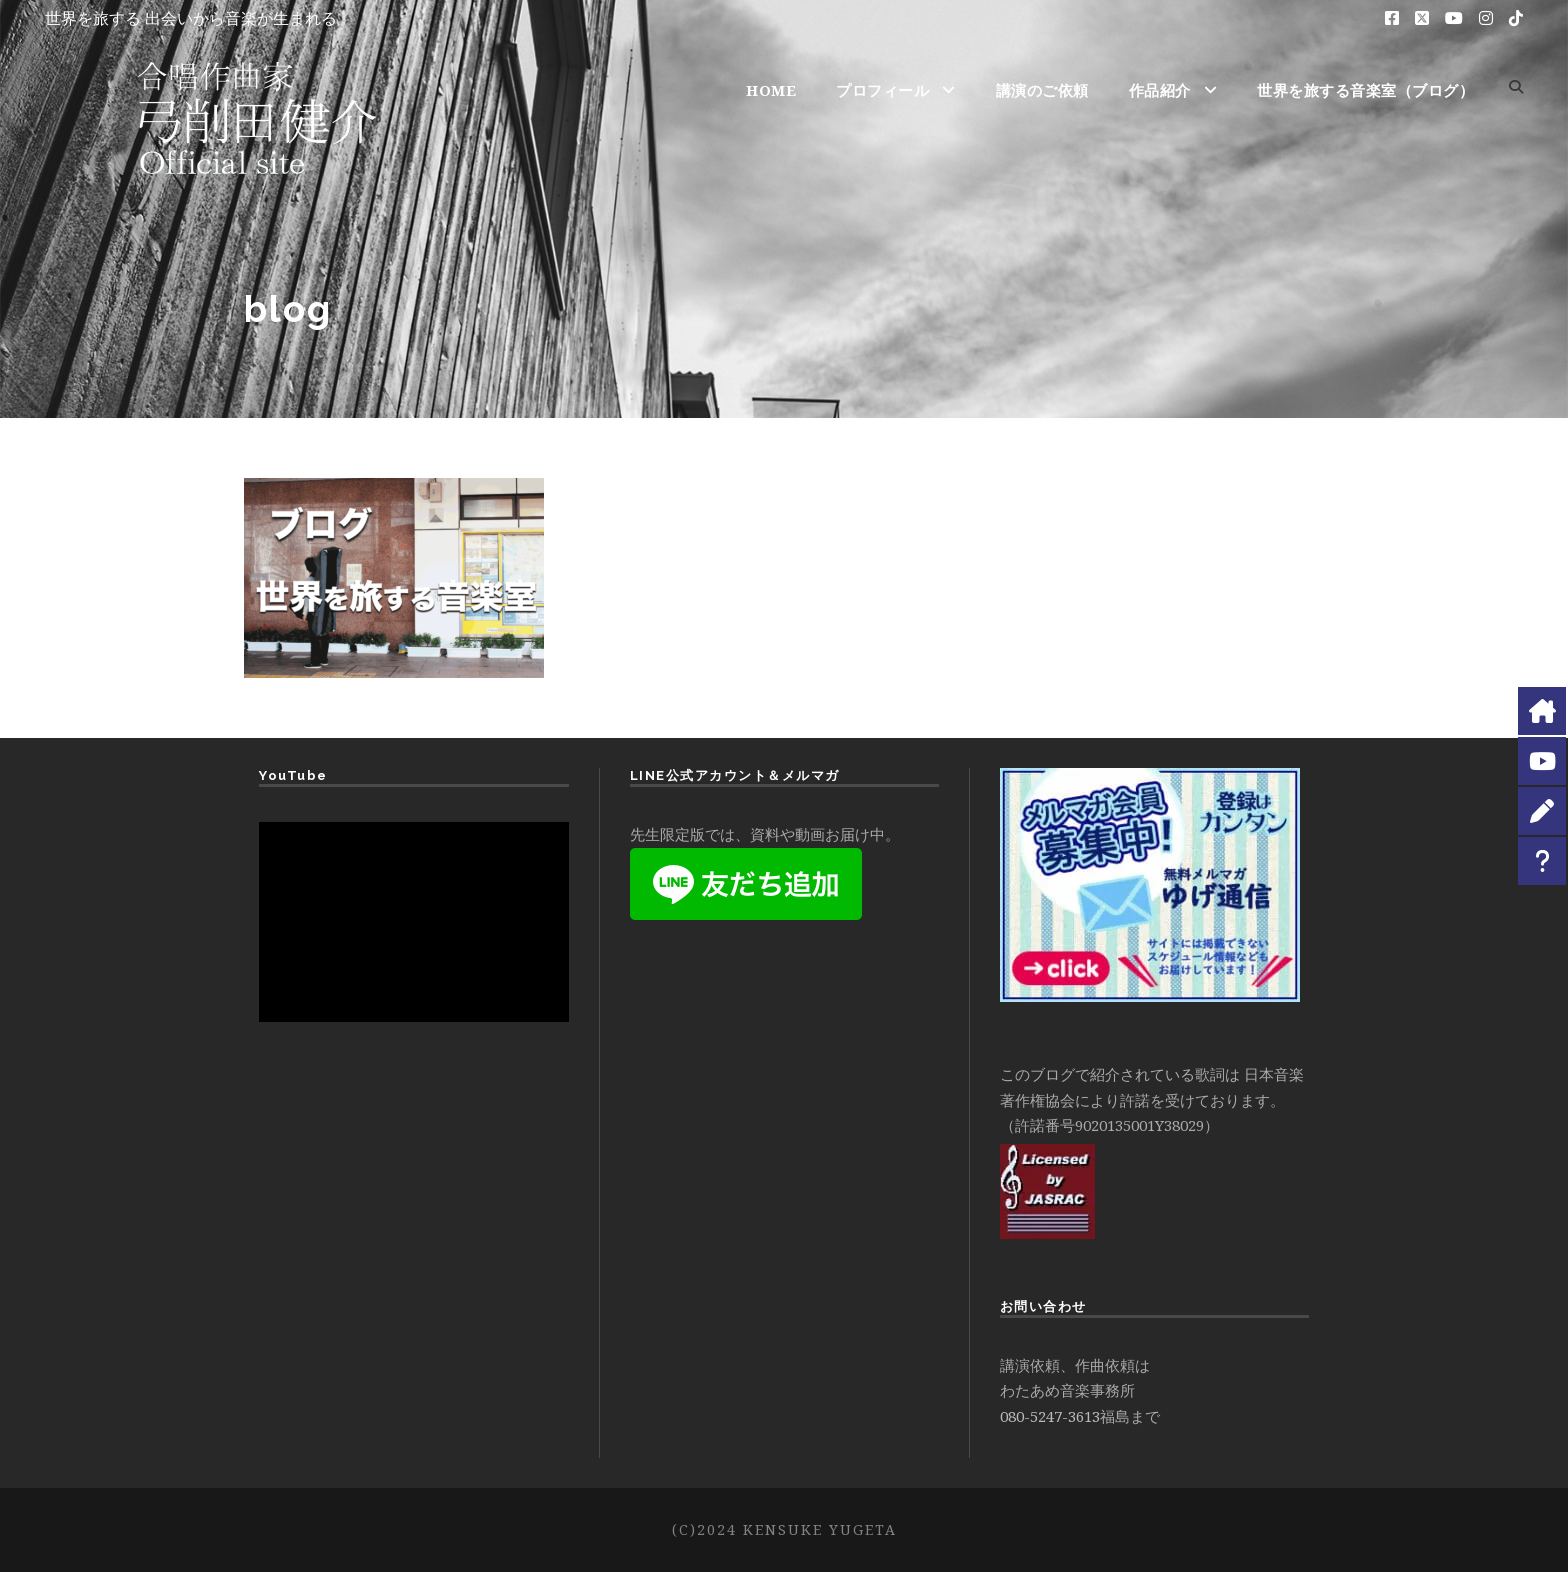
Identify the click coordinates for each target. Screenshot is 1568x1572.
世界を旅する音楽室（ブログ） (1365, 90)
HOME (771, 90)
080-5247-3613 (1050, 1416)
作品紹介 (1160, 90)
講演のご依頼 (1042, 90)
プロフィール (882, 90)
